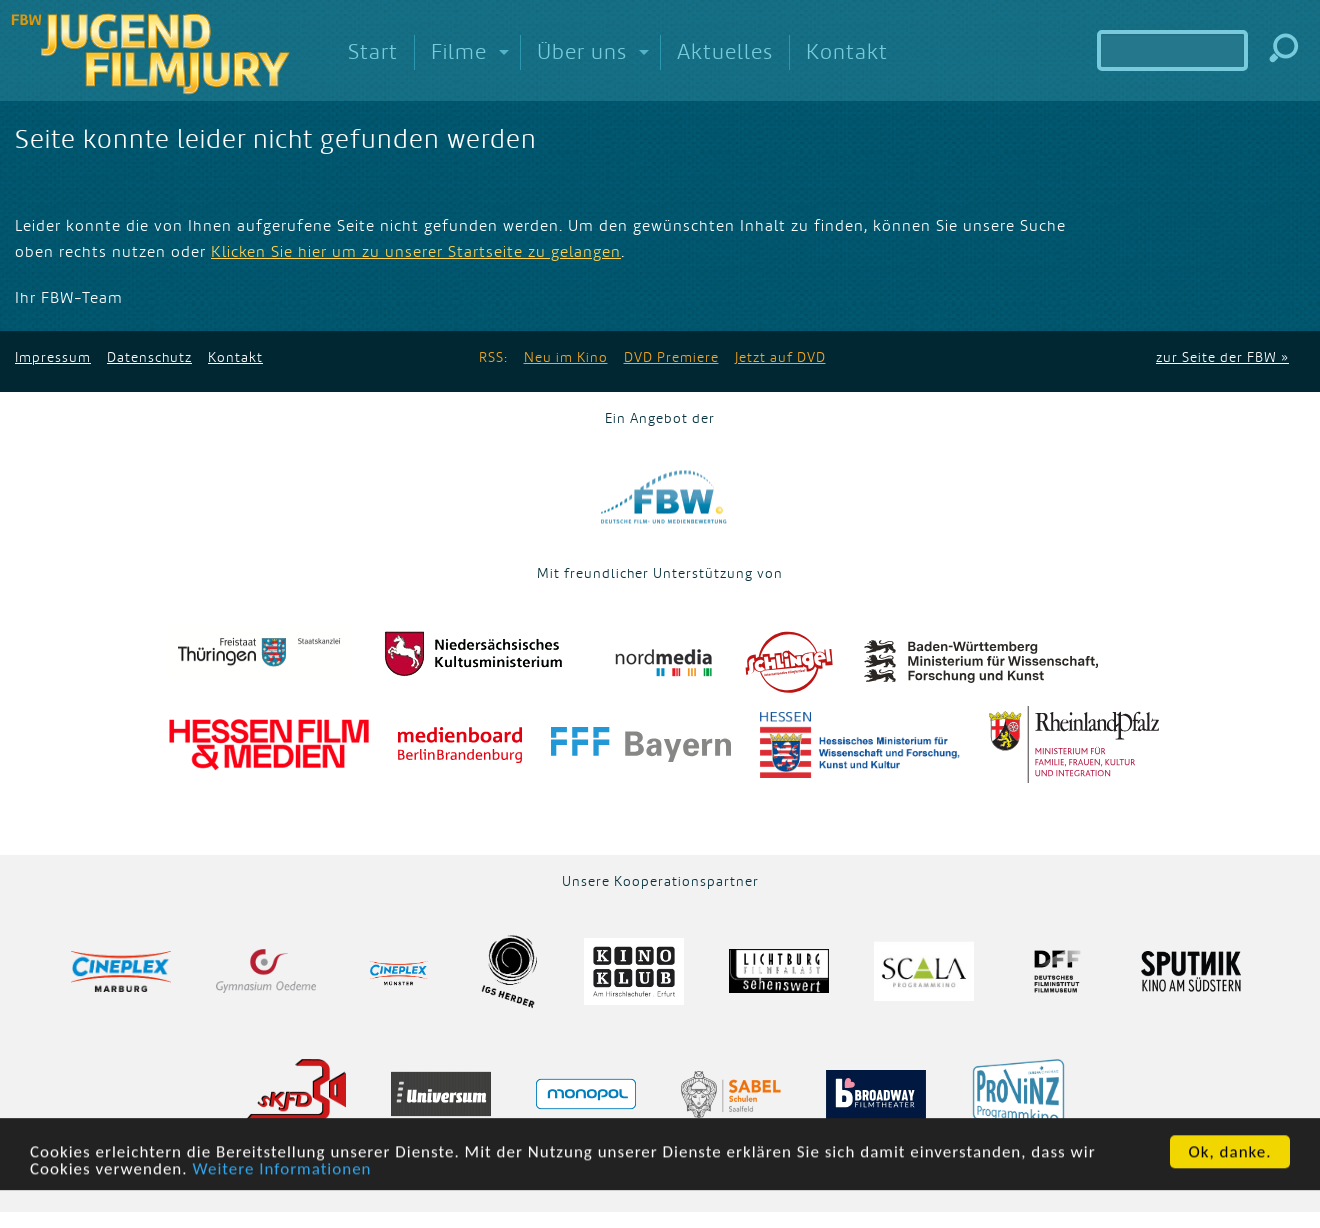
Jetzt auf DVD (780, 357)
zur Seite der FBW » (1222, 357)
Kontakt (847, 52)
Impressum (53, 357)
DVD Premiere (671, 357)
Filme (459, 52)
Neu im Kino (566, 357)
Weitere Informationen (281, 1179)
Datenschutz (149, 357)
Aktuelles (725, 52)
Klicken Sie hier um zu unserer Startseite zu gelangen (416, 252)
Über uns (582, 52)
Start (373, 52)
